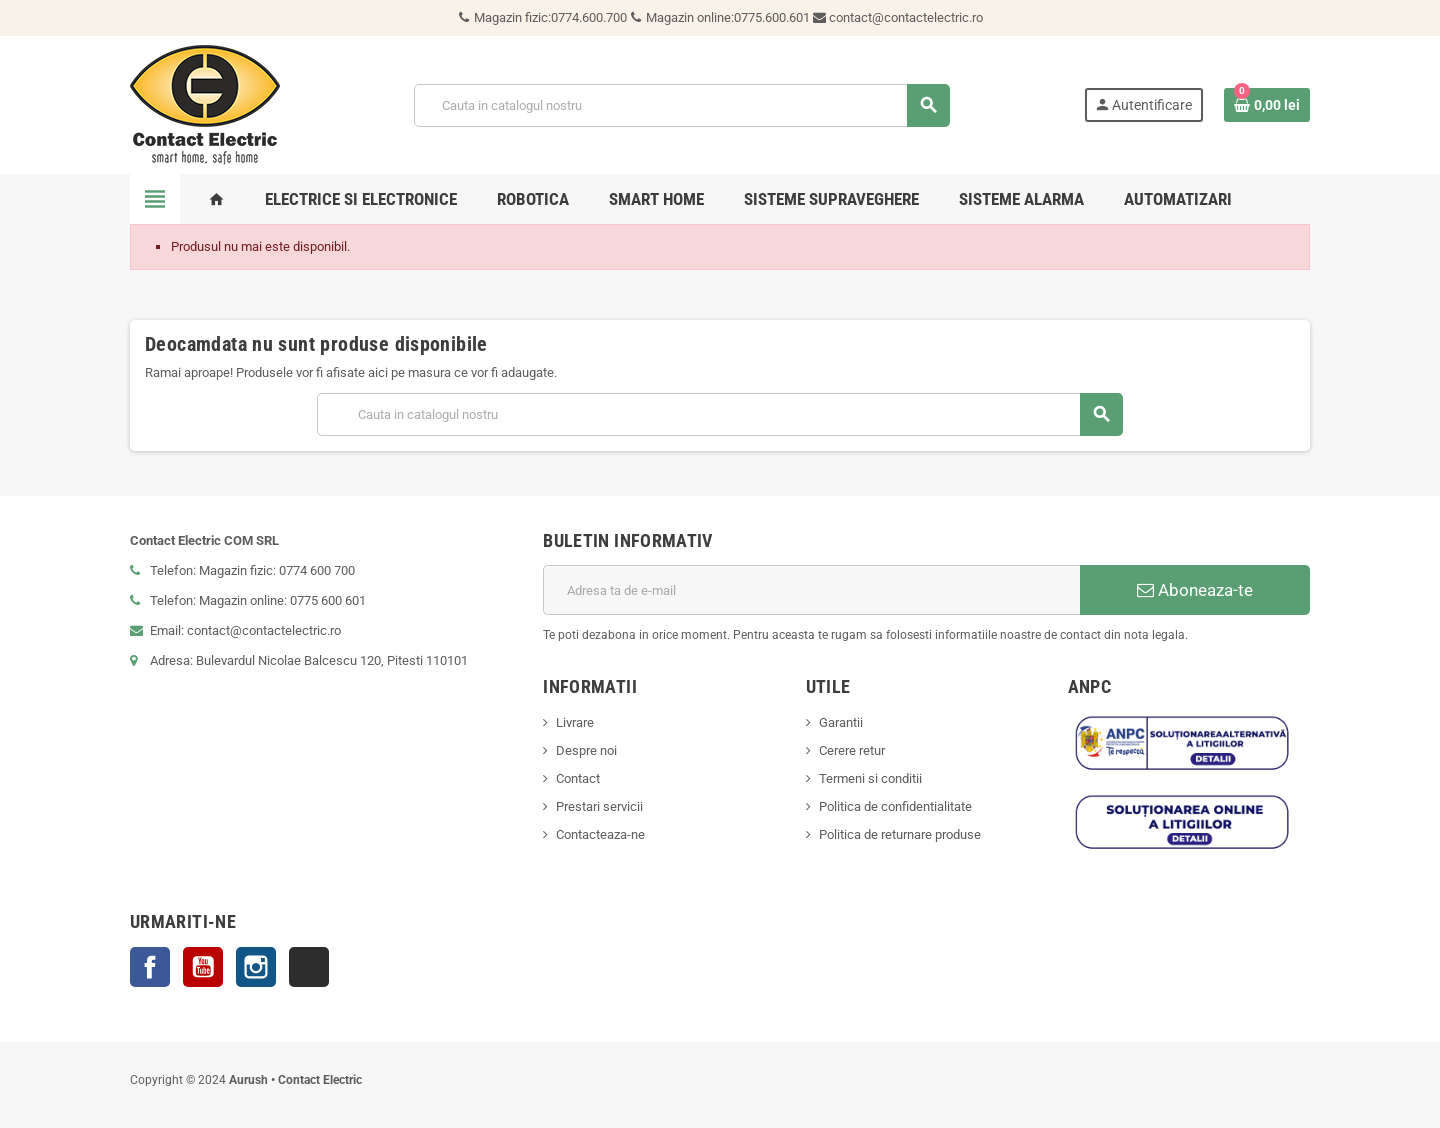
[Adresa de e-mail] (811, 590)
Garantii (841, 722)
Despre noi (586, 750)
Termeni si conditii (870, 778)
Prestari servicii (599, 806)
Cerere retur (852, 750)
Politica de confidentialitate (895, 806)
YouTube (203, 967)
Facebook (150, 967)
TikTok (309, 967)
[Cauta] (681, 105)
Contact (578, 778)
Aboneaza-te (1195, 590)
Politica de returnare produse (900, 834)
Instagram (256, 967)
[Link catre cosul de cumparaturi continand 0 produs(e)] (1267, 105)
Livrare (575, 722)
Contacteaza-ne (600, 834)
